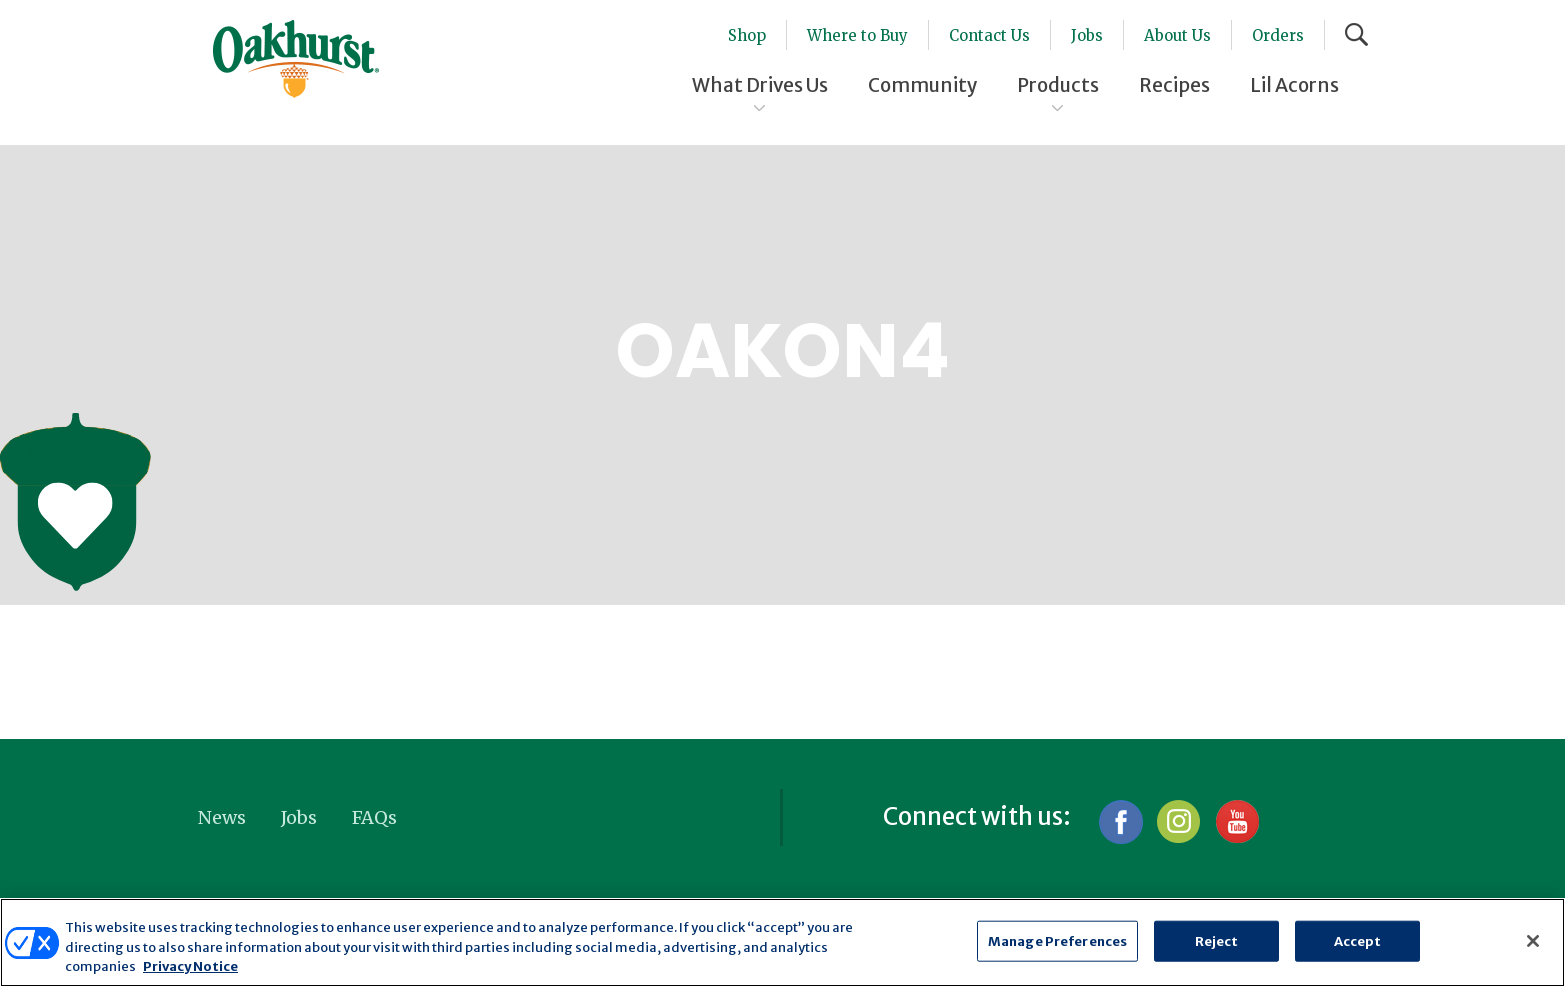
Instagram (1178, 821)
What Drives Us (760, 85)
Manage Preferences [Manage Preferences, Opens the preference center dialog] (1057, 940)
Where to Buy (857, 35)
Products (1058, 85)
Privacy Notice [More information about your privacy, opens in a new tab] (190, 966)
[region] (782, 942)
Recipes (1174, 85)
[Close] (1533, 941)
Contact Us (989, 35)
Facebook (1120, 821)
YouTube (1236, 821)
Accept (1358, 940)
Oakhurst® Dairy (296, 59)
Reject (1217, 940)
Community (922, 85)
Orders (1278, 35)
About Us (1177, 35)
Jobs (1087, 35)
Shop (747, 35)
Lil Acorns (1294, 85)
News (222, 817)
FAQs (374, 817)
